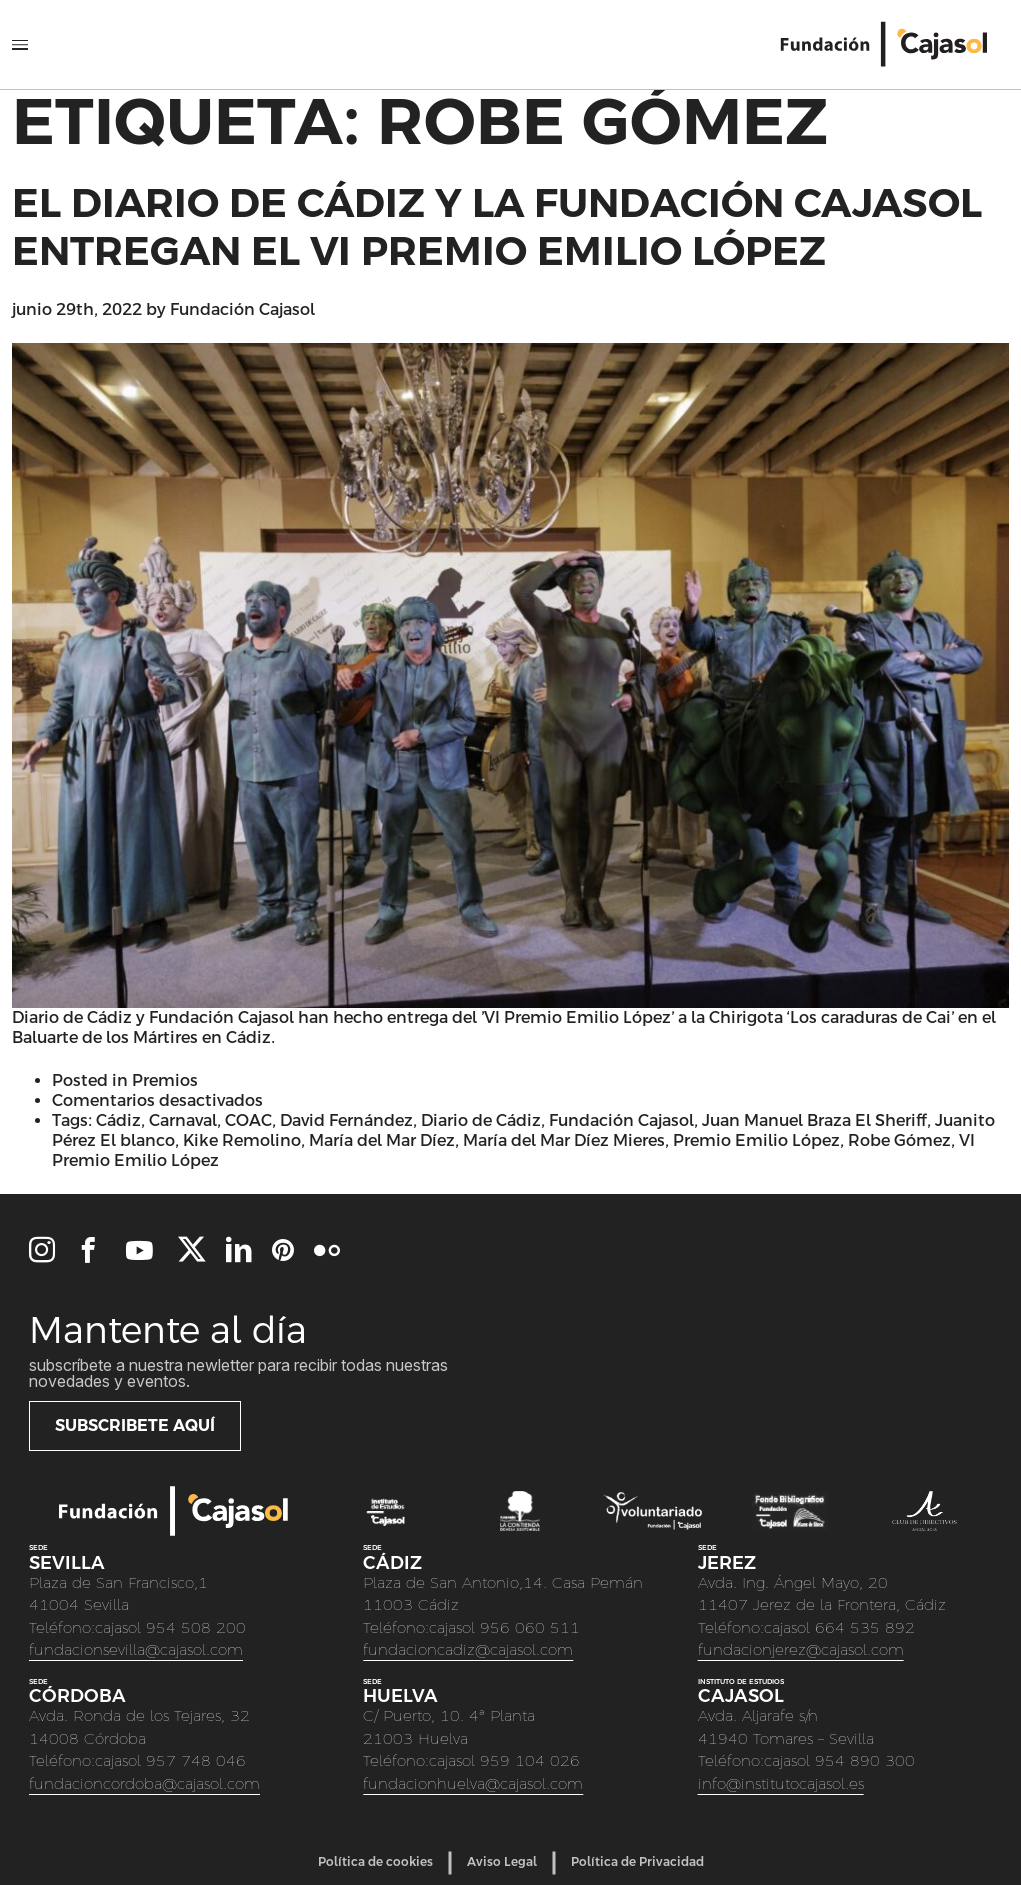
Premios (165, 1080)
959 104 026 (530, 1760)
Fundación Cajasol (242, 309)
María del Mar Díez (382, 1140)
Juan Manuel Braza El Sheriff (814, 1120)
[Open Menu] (20, 45)
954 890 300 (865, 1760)
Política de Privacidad (637, 1862)
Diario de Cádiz (481, 1120)
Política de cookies (375, 1862)
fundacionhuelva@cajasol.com (473, 1783)
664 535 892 (865, 1627)
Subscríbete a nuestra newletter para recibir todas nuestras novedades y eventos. (238, 1373)
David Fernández (346, 1120)
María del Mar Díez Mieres (564, 1140)
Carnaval (183, 1120)
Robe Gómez (899, 1140)
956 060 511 (530, 1627)
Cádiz (118, 1120)
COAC (248, 1120)
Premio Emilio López (756, 1140)
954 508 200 (196, 1627)
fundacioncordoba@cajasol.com (144, 1783)
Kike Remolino (242, 1140)
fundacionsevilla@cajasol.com (136, 1649)
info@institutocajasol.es (781, 1783)
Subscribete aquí (135, 1425)
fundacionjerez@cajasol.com (801, 1649)
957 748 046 (196, 1760)
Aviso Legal (502, 1862)
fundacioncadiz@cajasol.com (468, 1649)
